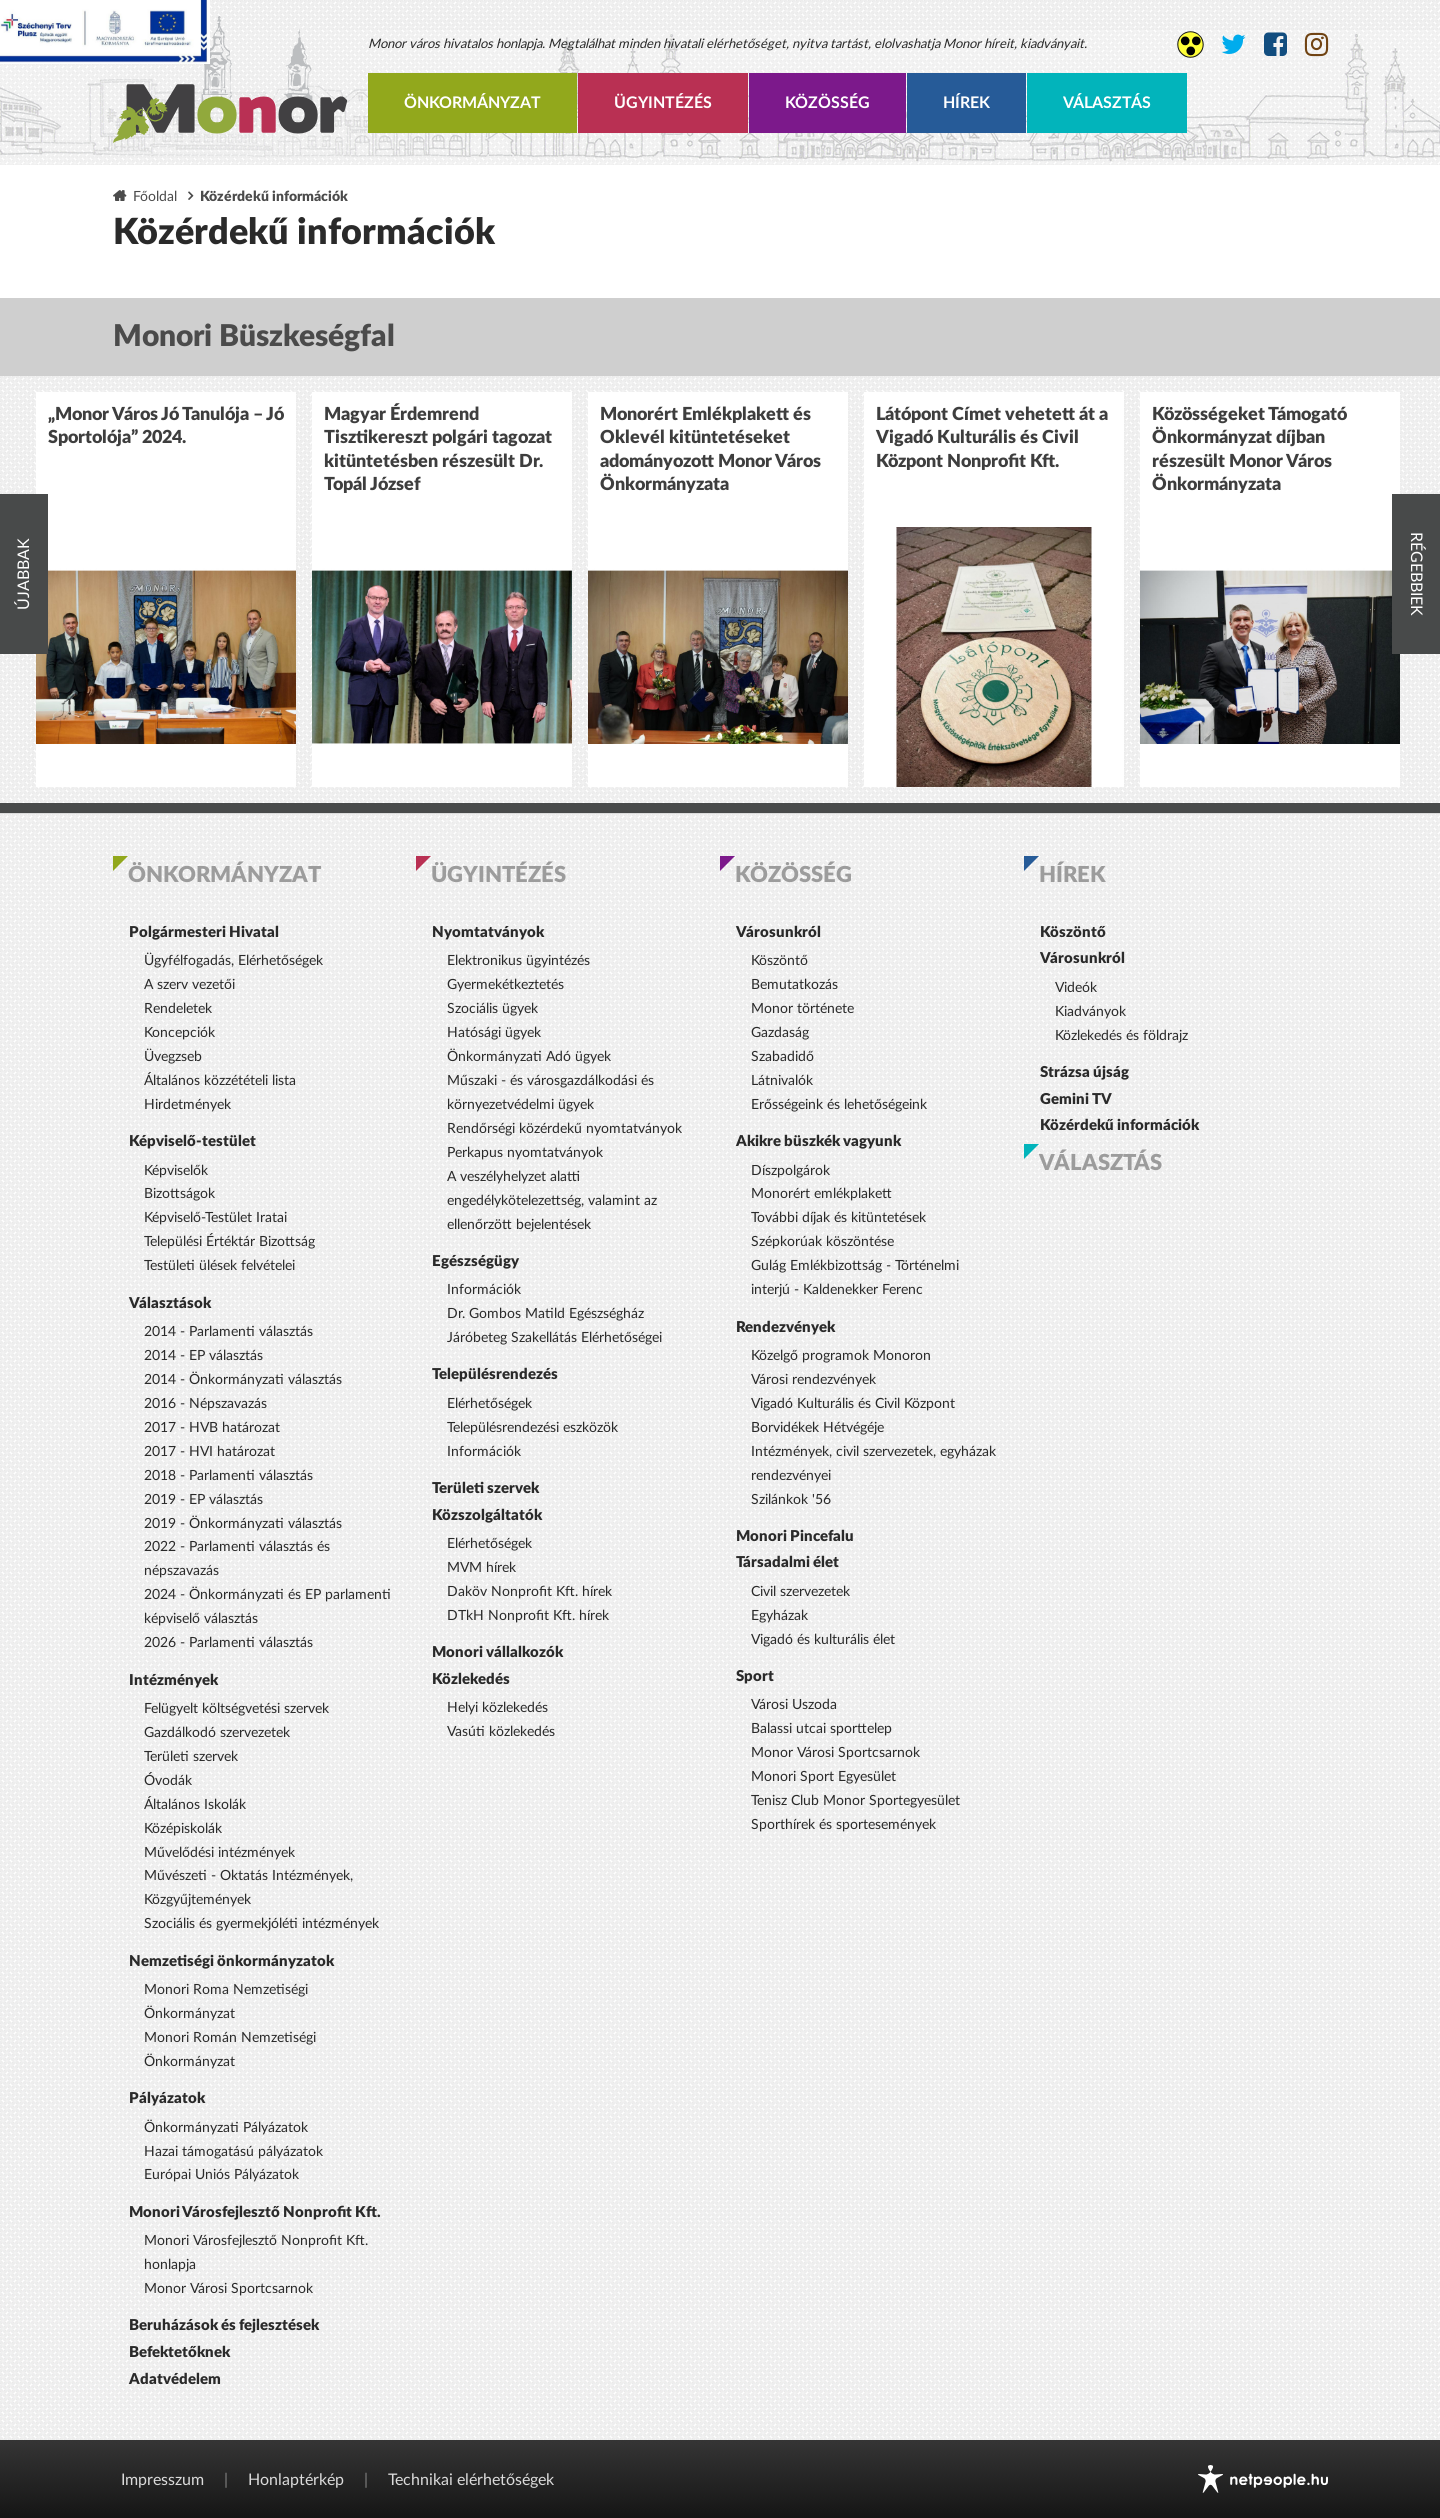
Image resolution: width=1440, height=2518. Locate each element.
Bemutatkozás (794, 985)
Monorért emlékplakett (821, 1194)
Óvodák (168, 1781)
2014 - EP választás (203, 1356)
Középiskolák (183, 1829)
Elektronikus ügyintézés (518, 961)
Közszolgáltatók (487, 1515)
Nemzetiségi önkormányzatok (231, 1961)
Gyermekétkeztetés (505, 985)
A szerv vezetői (189, 985)
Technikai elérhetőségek (471, 2480)
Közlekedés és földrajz (1121, 1036)
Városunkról (778, 932)
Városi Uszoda (794, 1705)
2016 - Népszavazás (205, 1404)
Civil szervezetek (800, 1592)
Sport (755, 1676)
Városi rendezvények (813, 1380)
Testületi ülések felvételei (219, 1266)
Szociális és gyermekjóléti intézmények (261, 1924)
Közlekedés (471, 1679)
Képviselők (176, 1171)
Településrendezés (495, 1374)
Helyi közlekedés (497, 1708)
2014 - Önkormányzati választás (243, 1380)
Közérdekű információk (1119, 1125)
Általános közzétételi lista (220, 1081)
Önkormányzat (472, 103)
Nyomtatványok (488, 932)
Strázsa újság (1084, 1072)
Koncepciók (179, 1033)
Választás (1107, 103)
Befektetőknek (179, 2352)
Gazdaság (780, 1033)
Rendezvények (785, 1327)
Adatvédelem (175, 2379)
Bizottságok (179, 1194)
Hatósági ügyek (494, 1033)
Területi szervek (191, 1757)
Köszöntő (779, 961)
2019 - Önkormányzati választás (243, 1524)
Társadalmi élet (787, 1562)
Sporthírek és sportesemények (843, 1825)
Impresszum (162, 2480)
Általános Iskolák (195, 1805)
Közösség (827, 103)
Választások (170, 1303)
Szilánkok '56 (791, 1500)
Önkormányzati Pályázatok (226, 2128)
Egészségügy (475, 1261)
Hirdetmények (187, 1105)
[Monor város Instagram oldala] (1316, 45)
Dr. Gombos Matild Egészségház (545, 1314)
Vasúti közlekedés (501, 1732)
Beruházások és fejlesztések (224, 2325)
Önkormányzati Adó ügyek (529, 1057)
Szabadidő (782, 1057)
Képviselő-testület (192, 1141)
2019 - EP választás (203, 1500)
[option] (166, 589)
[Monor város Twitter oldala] (1233, 45)
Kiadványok (1090, 1012)
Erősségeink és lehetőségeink (839, 1105)
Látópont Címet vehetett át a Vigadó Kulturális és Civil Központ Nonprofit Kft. (992, 438)
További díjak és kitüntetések (838, 1218)
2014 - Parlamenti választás (228, 1332)
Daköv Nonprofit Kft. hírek (529, 1592)
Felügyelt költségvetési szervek (236, 1709)
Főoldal (155, 196)
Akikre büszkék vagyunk (818, 1141)
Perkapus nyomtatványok (525, 1153)
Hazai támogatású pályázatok (233, 2152)
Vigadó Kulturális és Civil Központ (853, 1404)
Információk (484, 1290)
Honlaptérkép (296, 2480)
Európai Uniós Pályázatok (221, 2175)
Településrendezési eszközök (532, 1428)
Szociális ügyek (492, 1009)
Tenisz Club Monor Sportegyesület (855, 1801)
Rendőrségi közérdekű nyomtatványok (564, 1129)
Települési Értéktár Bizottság (229, 1242)
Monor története (802, 1009)
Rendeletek (178, 1009)
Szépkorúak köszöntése (822, 1242)
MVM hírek (481, 1568)
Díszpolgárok (790, 1171)
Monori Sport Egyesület (823, 1777)
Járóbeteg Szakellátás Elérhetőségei (554, 1338)
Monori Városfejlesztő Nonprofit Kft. (255, 2212)
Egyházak (779, 1616)
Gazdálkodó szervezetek (217, 1733)
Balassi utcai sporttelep (821, 1729)
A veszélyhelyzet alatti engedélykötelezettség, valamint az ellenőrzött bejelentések (552, 1201)
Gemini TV (1076, 1099)
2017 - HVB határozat (212, 1428)
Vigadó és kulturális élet (823, 1640)
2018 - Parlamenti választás (228, 1476)
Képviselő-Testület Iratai (215, 1218)
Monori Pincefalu (795, 1536)
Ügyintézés (663, 103)
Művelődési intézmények (219, 1853)
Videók (1076, 988)
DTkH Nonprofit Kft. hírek (528, 1616)
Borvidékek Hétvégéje (817, 1428)
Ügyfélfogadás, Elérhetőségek (233, 961)
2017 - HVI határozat (209, 1452)
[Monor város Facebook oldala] (1275, 45)
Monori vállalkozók (497, 1652)
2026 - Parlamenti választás (228, 1643)
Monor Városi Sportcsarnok (228, 2289)
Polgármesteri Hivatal (204, 932)
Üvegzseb (173, 1057)
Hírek (966, 103)
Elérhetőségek (489, 1404)
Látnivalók (782, 1081)
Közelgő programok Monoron (841, 1356)
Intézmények (173, 1680)
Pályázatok (167, 2098)
